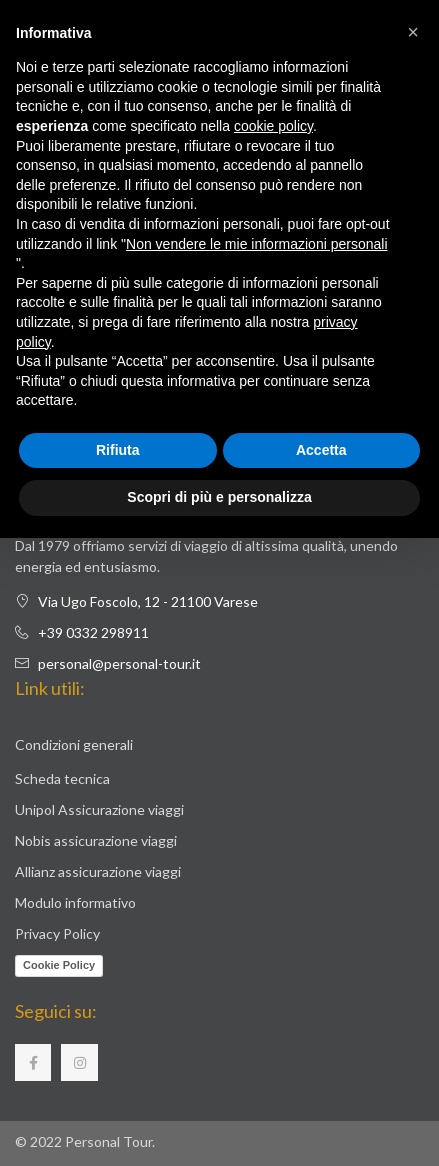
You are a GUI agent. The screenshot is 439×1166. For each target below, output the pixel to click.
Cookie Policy (59, 965)
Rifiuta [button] (118, 450)
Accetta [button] (321, 450)
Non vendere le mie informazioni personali (256, 244)
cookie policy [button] (273, 126)
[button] (413, 32)
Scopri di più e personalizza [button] (219, 497)
